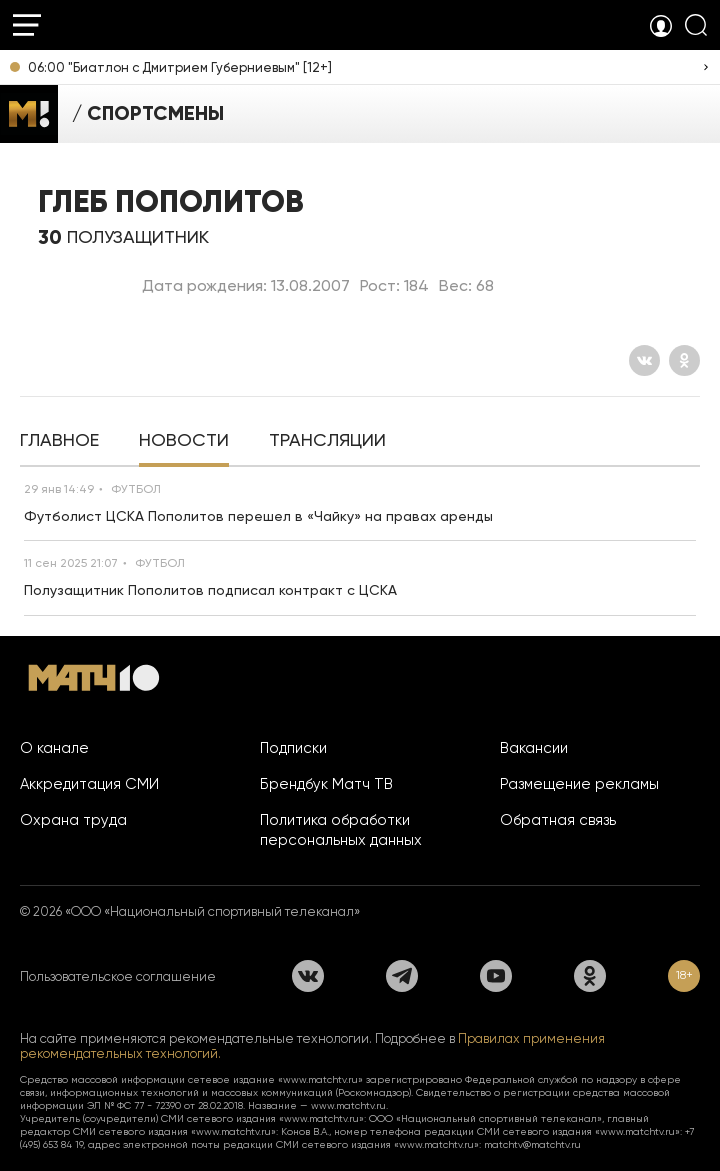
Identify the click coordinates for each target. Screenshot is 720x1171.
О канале (54, 748)
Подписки (293, 748)
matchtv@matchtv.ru (532, 1144)
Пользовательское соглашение (118, 976)
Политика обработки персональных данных (341, 830)
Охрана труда (73, 820)
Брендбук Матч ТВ (326, 784)
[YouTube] (496, 976)
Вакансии (534, 748)
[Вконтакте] (644, 360)
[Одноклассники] (684, 360)
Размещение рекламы (579, 784)
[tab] (59, 442)
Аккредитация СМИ (89, 784)
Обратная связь (558, 820)
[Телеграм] (402, 976)
